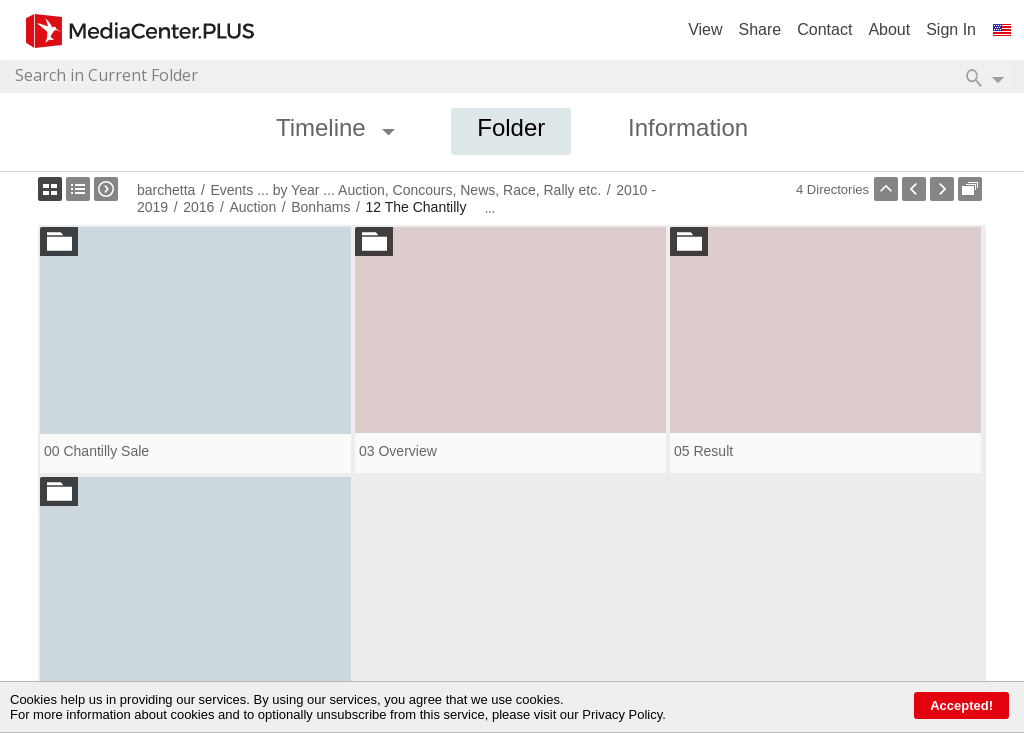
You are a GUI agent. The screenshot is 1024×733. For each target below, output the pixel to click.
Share (760, 29)
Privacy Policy (622, 714)
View (705, 29)
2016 (198, 207)
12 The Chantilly (415, 207)
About (889, 29)
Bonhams (320, 207)
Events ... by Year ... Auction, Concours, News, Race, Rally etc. (405, 190)
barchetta (166, 190)
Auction (252, 207)
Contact (824, 29)
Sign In (951, 29)
